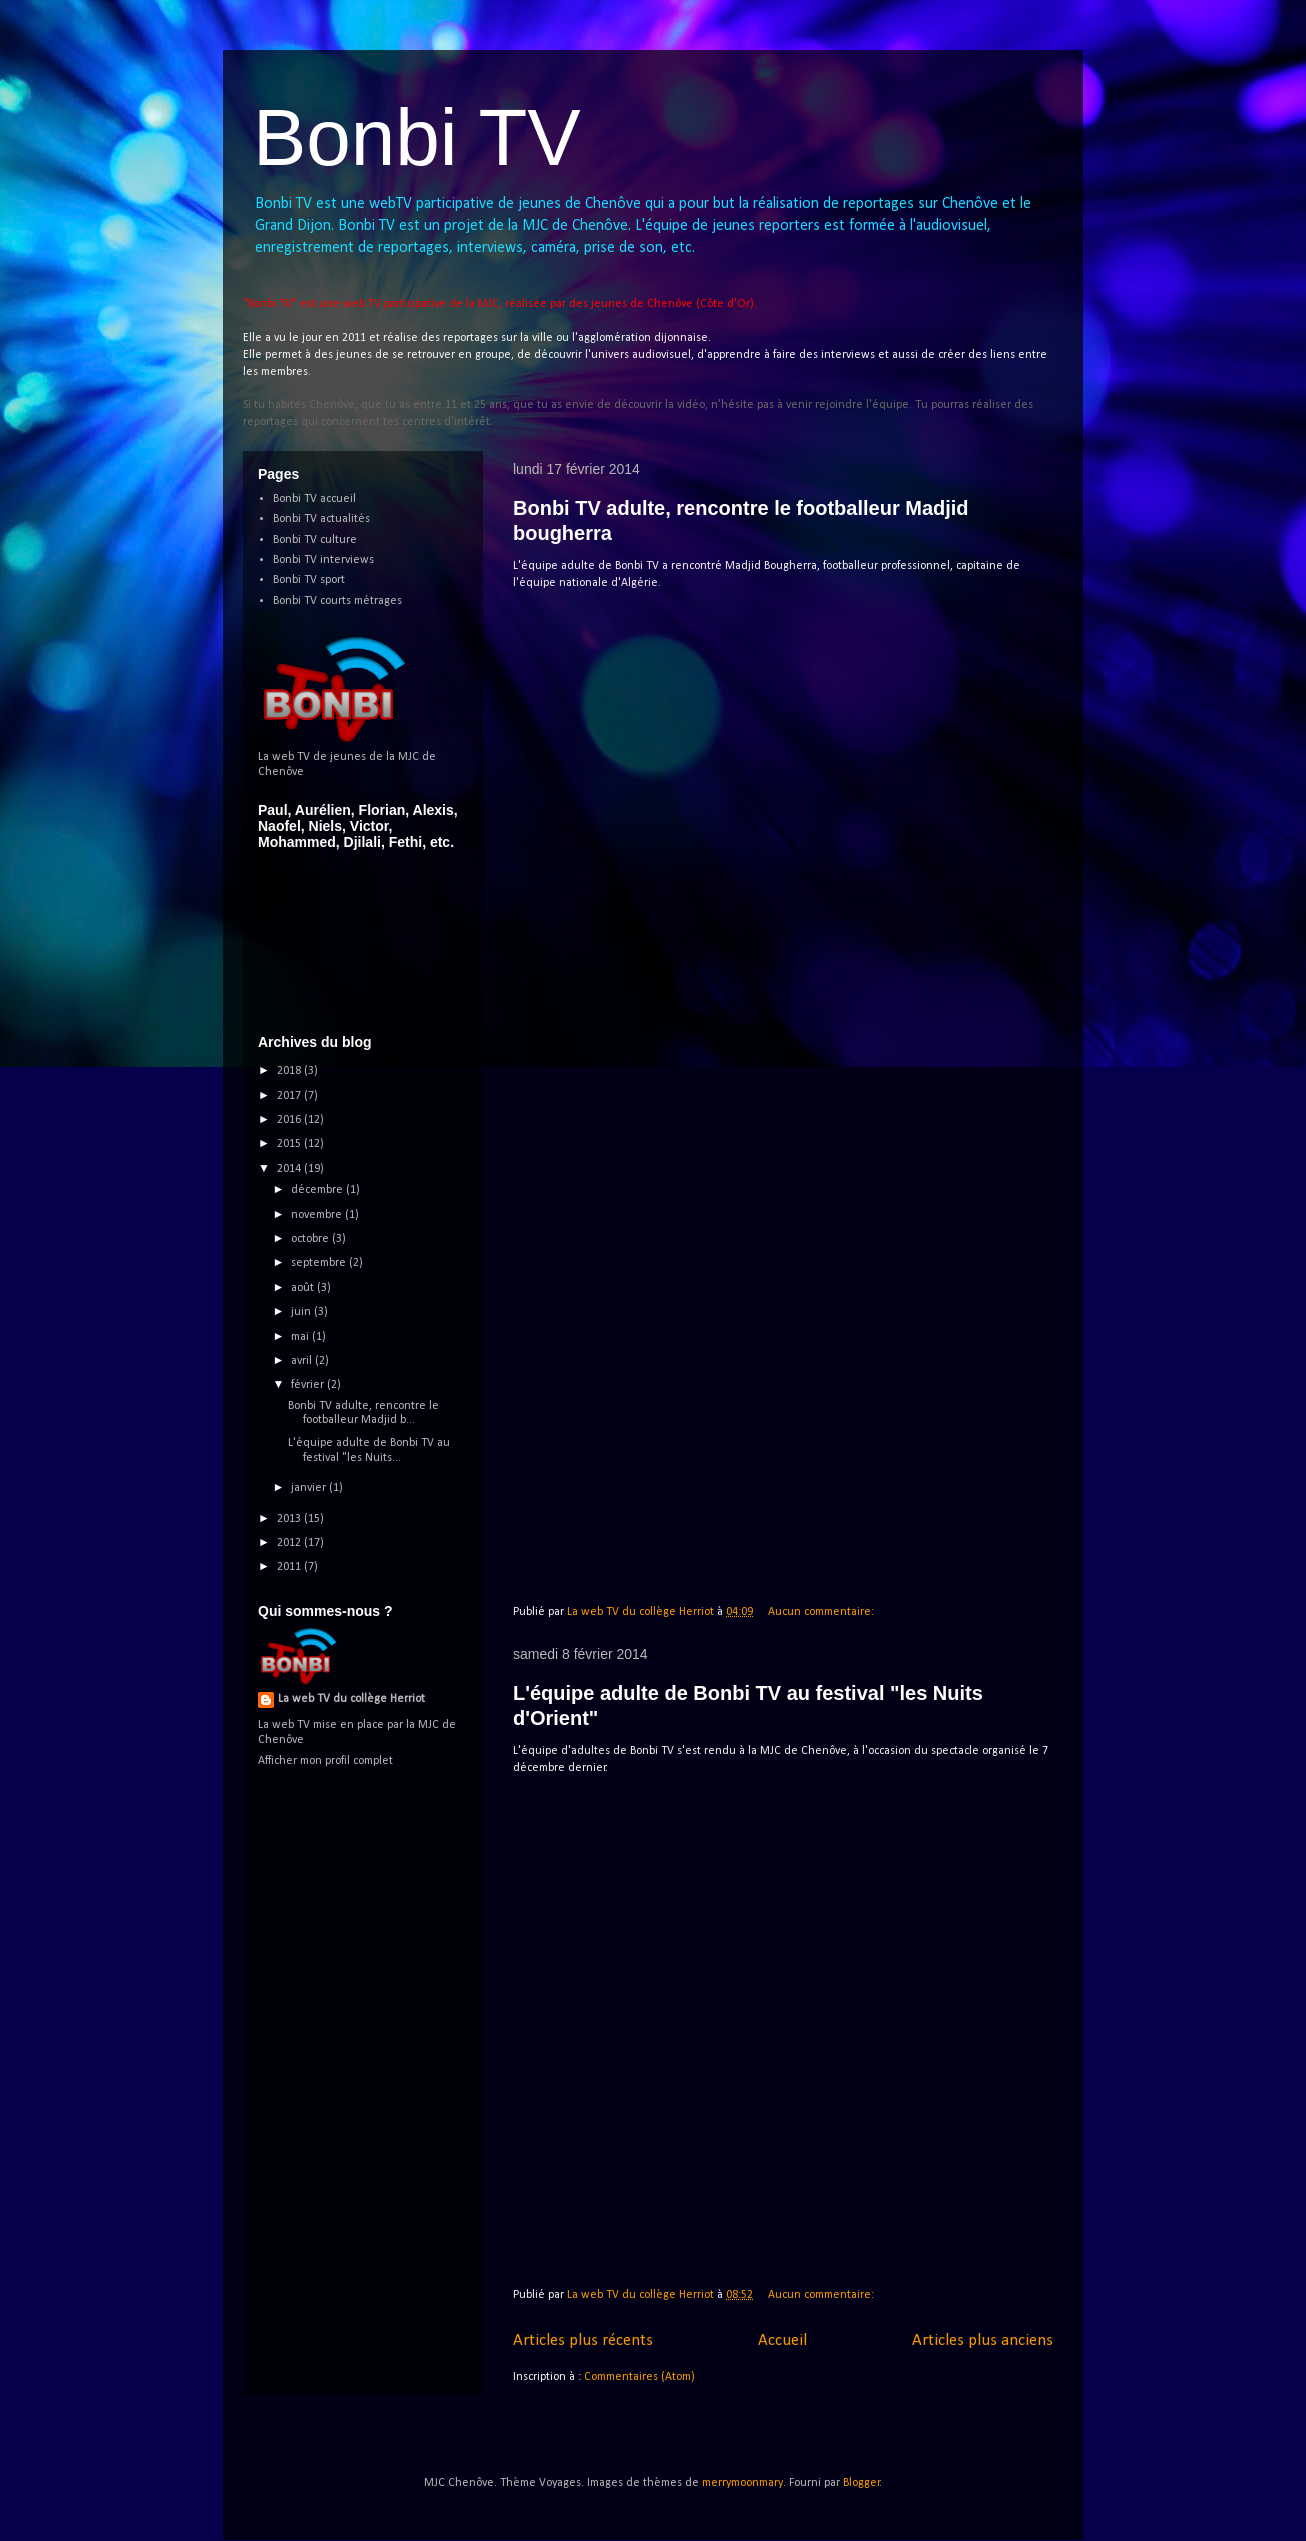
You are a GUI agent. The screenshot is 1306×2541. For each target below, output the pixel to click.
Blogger (861, 2483)
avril (303, 1361)
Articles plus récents (583, 2340)
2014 (290, 1169)
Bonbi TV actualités (321, 519)
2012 (290, 1543)
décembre (318, 1190)
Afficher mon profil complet (325, 1761)
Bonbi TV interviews (323, 560)
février (309, 1385)
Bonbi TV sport (309, 580)
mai (301, 1337)
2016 (290, 1120)
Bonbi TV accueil (314, 499)
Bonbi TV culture (315, 540)
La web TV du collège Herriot (351, 1699)
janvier (310, 1488)
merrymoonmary (742, 2483)
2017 (290, 1096)
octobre (311, 1239)
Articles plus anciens (982, 2340)
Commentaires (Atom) (639, 2377)
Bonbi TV (417, 137)
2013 (290, 1519)
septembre (320, 1263)
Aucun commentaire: (822, 1612)
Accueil (782, 2340)
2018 (290, 1071)
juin (302, 1312)
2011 (290, 1567)
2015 (290, 1144)
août (304, 1288)
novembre (318, 1215)
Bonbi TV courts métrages (337, 601)
